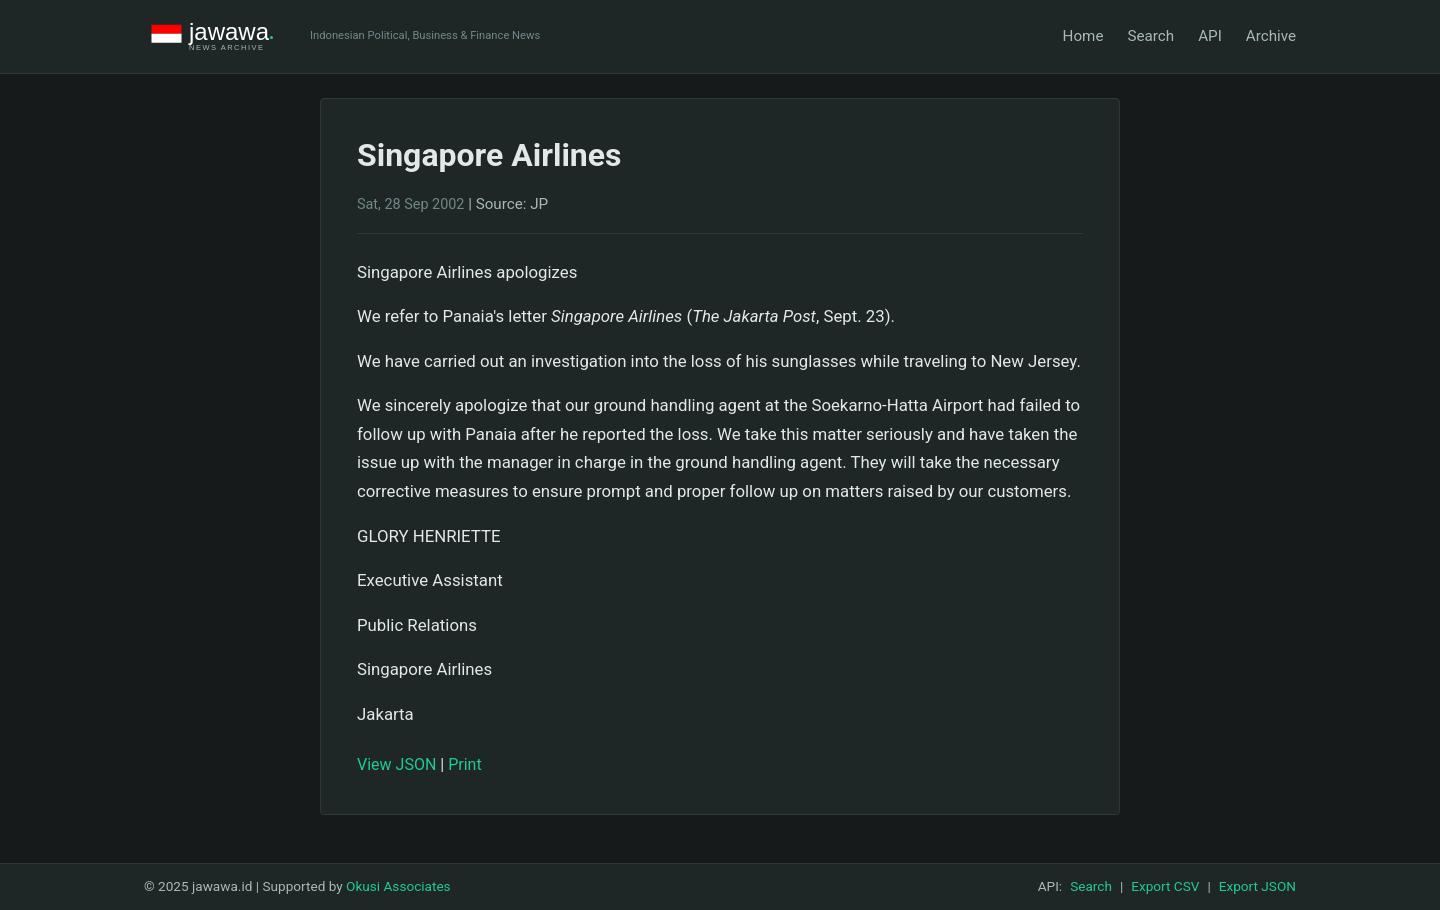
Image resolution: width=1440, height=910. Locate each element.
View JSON (396, 764)
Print (464, 764)
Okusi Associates (398, 886)
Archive (1271, 36)
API (1210, 36)
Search (1150, 36)
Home (1083, 36)
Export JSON (1257, 886)
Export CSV (1165, 886)
